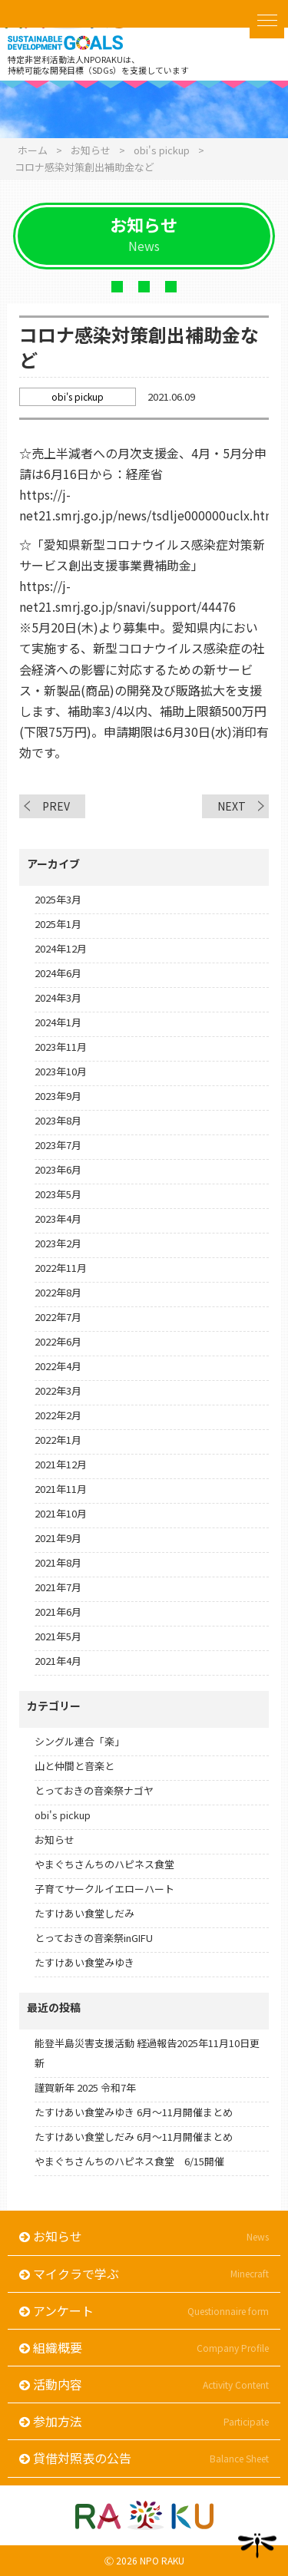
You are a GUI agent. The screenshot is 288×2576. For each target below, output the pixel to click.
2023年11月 (61, 1046)
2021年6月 (58, 1611)
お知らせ (54, 1839)
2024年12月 (61, 948)
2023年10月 (61, 1071)
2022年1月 (58, 1439)
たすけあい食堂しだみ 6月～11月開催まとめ (134, 2136)
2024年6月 (58, 973)
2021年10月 (61, 1513)
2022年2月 (58, 1415)
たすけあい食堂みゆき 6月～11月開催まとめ (134, 2112)
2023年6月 (58, 1169)
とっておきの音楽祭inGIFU (94, 1937)
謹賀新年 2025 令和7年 (85, 2087)
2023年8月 (58, 1120)
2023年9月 (58, 1095)
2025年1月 (58, 923)
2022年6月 (58, 1341)
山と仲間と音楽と (74, 1766)
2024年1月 (58, 1022)
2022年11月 (61, 1267)
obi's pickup (63, 1815)
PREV (56, 806)
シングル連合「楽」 (79, 1741)
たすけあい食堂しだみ (84, 1913)
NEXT (231, 806)
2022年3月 (58, 1390)
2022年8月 (58, 1292)
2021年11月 (61, 1488)
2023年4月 (58, 1218)
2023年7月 (58, 1145)
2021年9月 (58, 1538)
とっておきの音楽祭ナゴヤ (94, 1790)
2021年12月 (61, 1464)
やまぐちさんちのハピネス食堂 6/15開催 (129, 2161)
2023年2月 (58, 1243)
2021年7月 (58, 1587)
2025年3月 (58, 899)
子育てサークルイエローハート (104, 1888)
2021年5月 (58, 1636)
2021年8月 (58, 1562)
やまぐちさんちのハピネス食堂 (104, 1864)
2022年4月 (58, 1366)
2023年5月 (58, 1194)
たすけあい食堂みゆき (84, 1962)
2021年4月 (58, 1660)
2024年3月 (58, 997)
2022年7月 (58, 1316)
